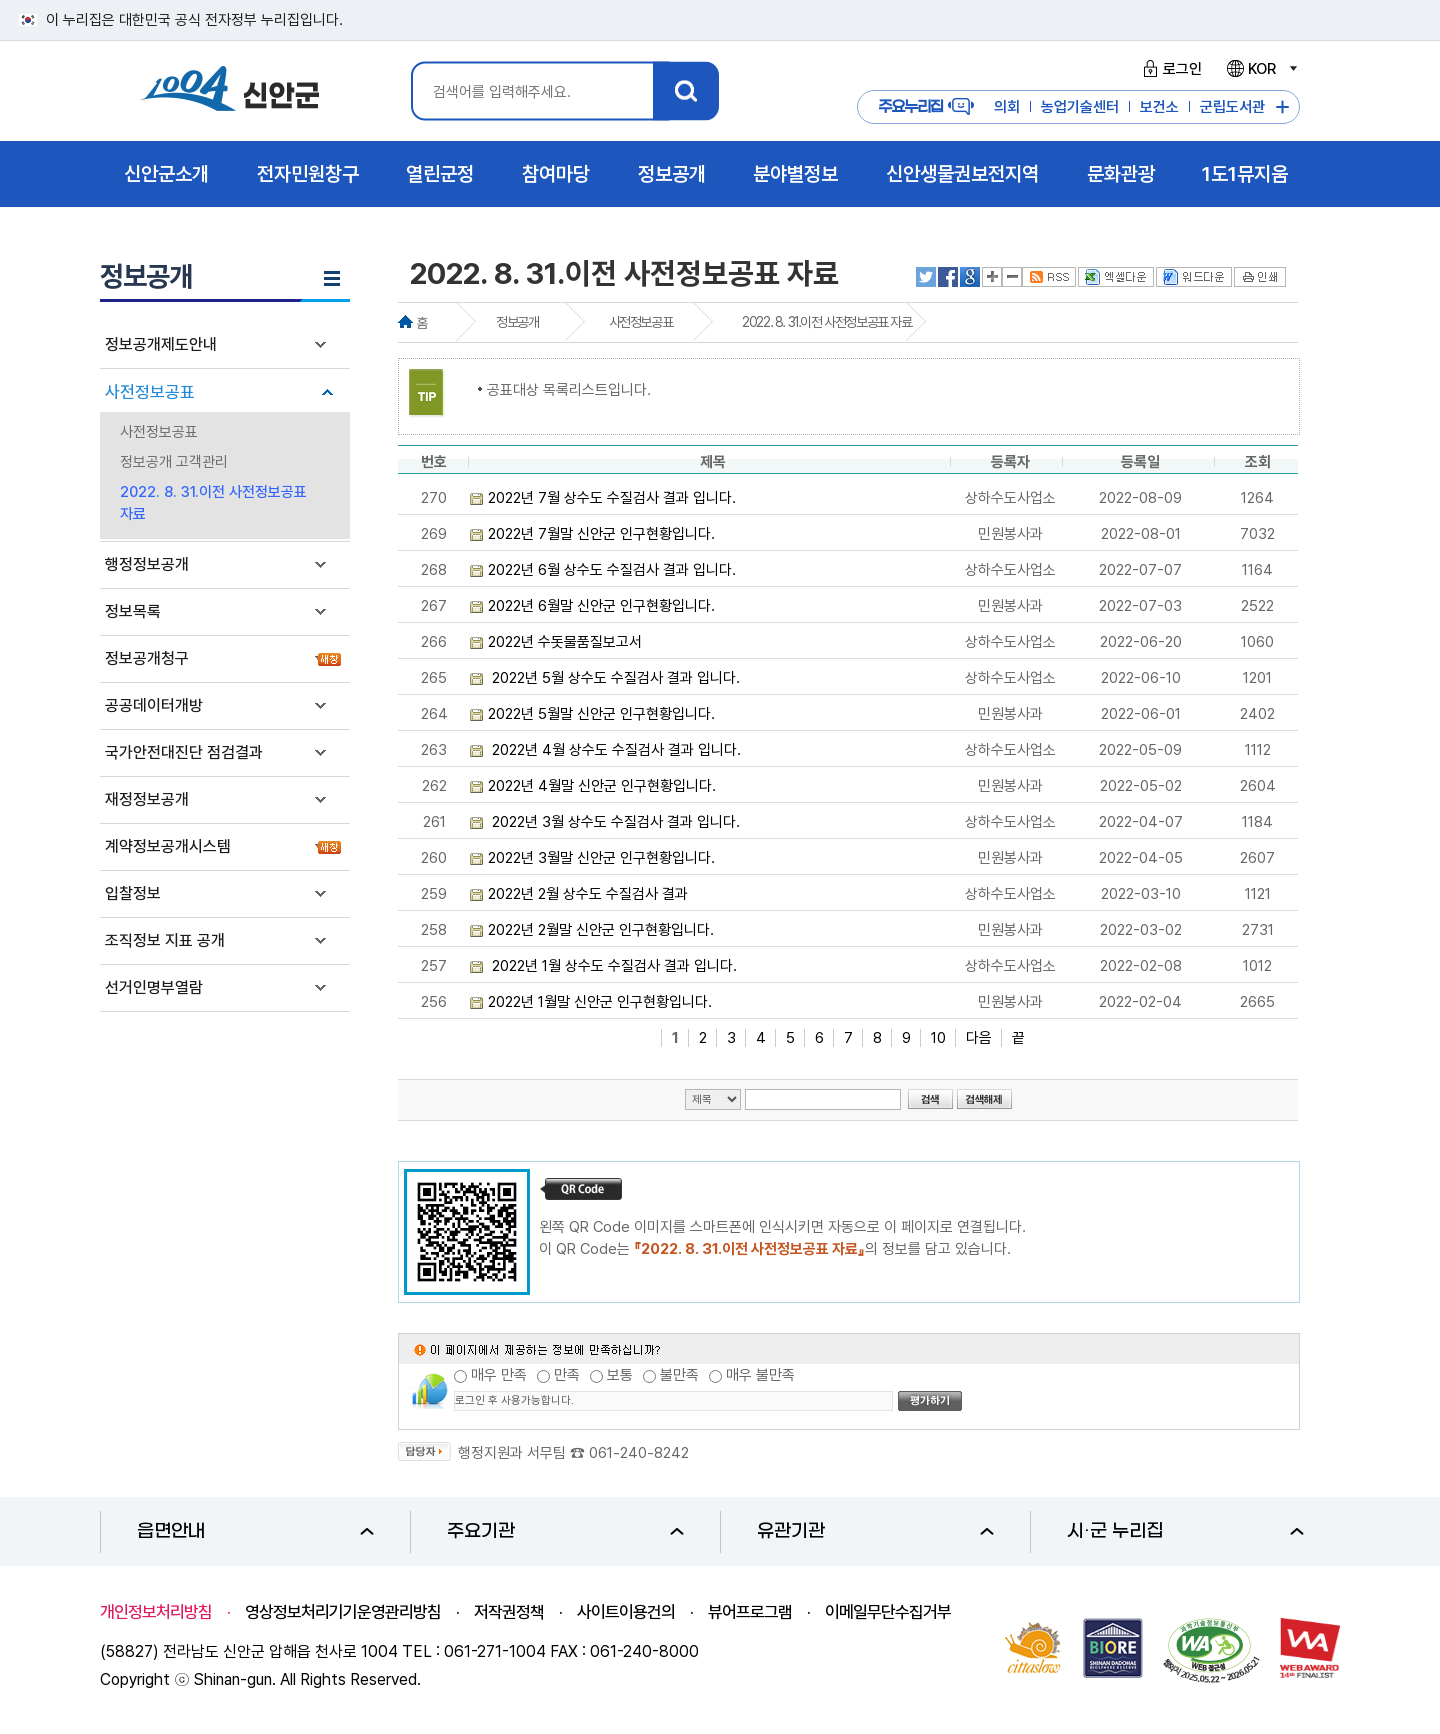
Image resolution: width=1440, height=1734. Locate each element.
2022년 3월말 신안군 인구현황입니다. (601, 858)
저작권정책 (509, 1612)
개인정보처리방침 (156, 1612)
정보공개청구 (147, 658)
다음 (979, 1038)
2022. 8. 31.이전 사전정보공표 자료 (213, 503)
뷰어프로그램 (750, 1612)
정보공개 (517, 322)
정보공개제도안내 (161, 344)
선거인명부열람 (154, 987)
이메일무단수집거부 (888, 1612)
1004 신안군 (230, 91)
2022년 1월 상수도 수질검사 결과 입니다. (612, 966)
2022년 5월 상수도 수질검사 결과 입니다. (614, 678)
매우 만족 (499, 1375)
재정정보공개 (147, 799)
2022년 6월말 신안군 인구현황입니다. (601, 606)
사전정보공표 (150, 392)
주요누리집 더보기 (1282, 107)
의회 (1007, 107)
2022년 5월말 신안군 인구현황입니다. (601, 714)
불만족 (679, 1375)
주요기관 (565, 1531)
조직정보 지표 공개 (165, 940)
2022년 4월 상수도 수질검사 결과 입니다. (614, 750)
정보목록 (133, 611)
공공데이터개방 (154, 705)
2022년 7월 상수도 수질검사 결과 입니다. (612, 498)
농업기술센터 (1080, 107)
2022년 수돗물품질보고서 (565, 642)
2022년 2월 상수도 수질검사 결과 (588, 894)
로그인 (1169, 69)
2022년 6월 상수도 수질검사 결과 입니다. (612, 570)
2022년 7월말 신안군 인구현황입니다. (601, 534)
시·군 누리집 (1185, 1531)
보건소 (1159, 107)
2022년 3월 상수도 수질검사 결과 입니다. (614, 822)
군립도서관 (1232, 107)
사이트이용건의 (626, 1612)
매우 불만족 (760, 1375)
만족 (567, 1375)
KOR (1261, 69)
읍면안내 (255, 1531)
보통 (620, 1375)
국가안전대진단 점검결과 (184, 752)
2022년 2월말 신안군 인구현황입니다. (601, 930)
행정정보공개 (147, 564)
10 (938, 1038)
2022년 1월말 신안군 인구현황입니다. (600, 1002)
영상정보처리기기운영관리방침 (343, 1612)
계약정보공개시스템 (168, 846)
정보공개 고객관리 (174, 462)
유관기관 (875, 1531)
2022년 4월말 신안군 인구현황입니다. (602, 786)
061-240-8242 (639, 1453)
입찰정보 (133, 893)
